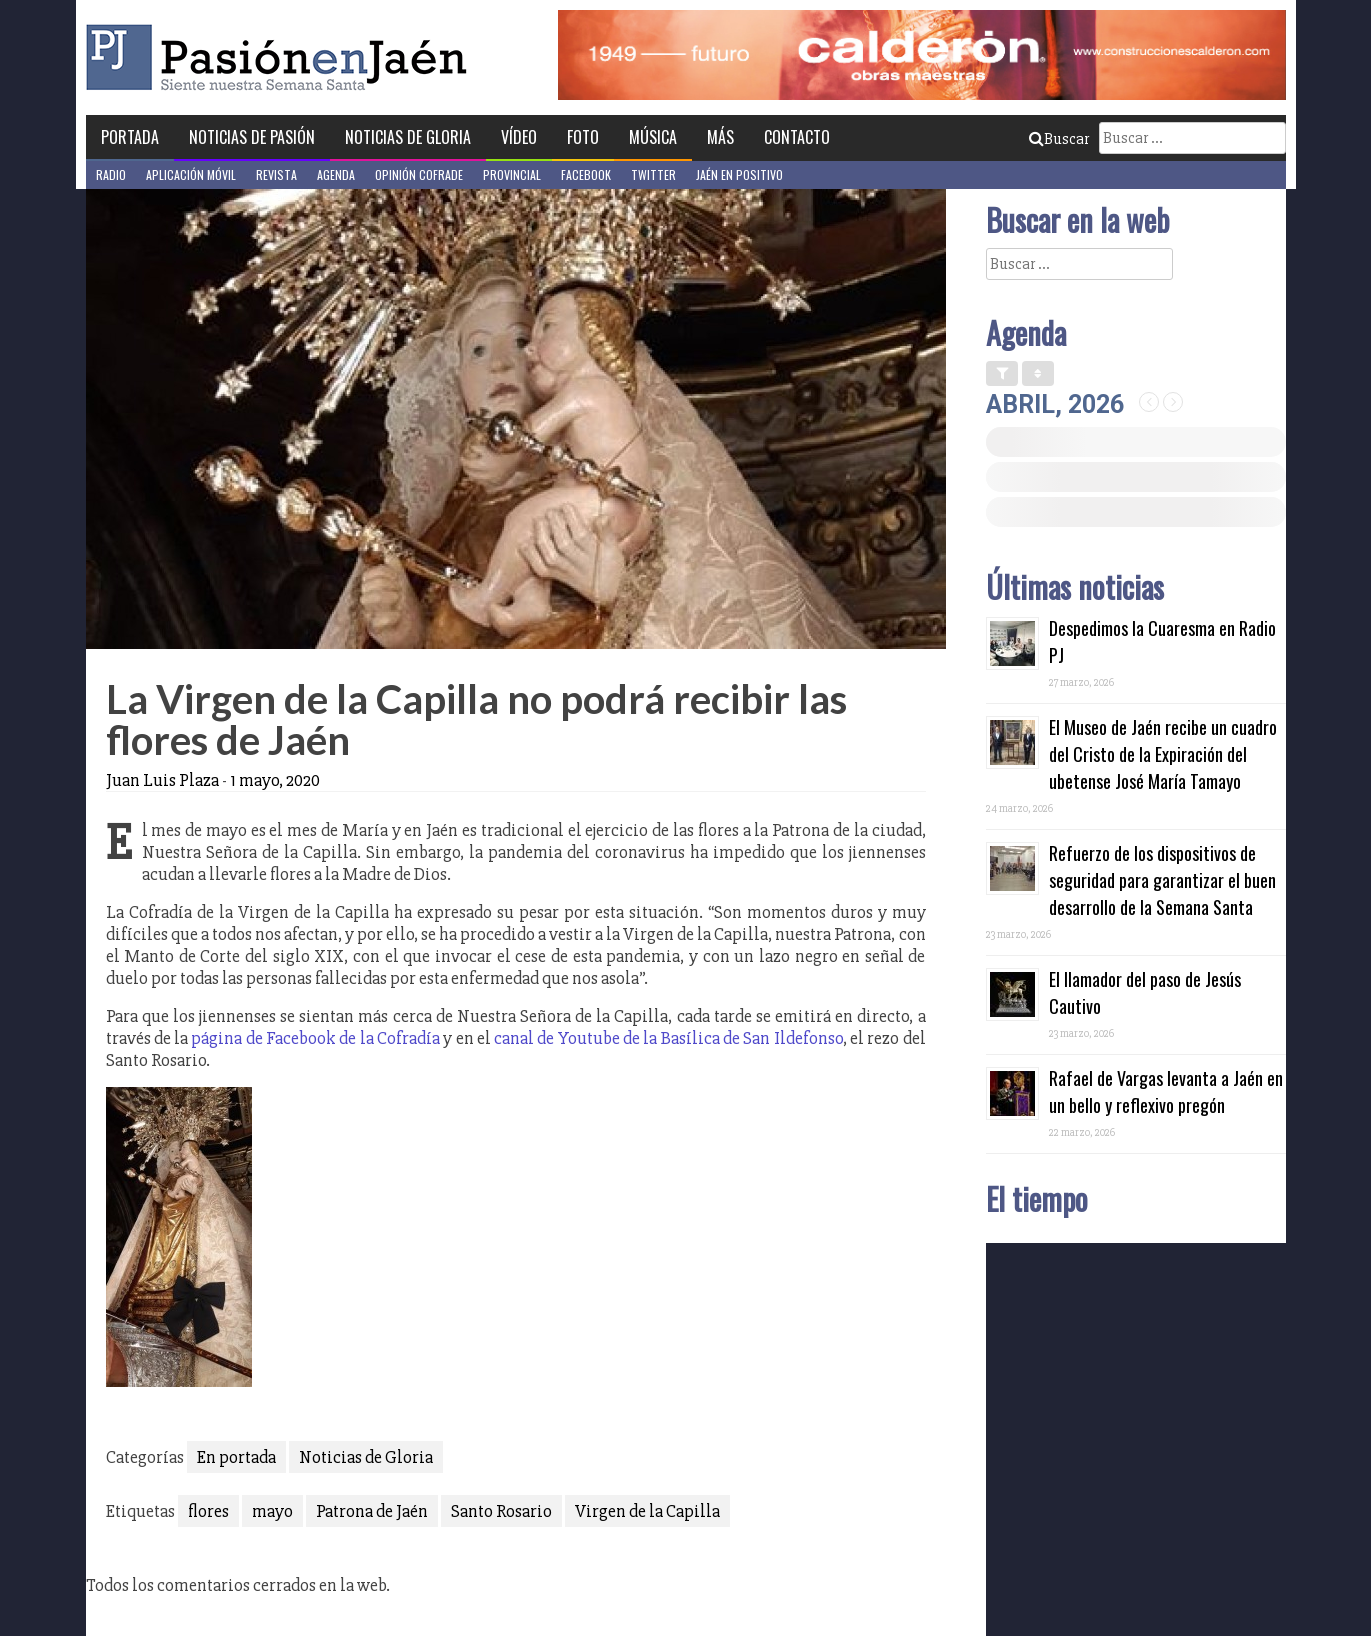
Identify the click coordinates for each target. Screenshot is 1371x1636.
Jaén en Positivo (739, 174)
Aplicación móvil (191, 174)
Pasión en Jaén (282, 57)
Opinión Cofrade (419, 174)
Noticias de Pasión (252, 137)
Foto (583, 137)
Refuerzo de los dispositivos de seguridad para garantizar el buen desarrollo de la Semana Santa (1162, 880)
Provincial (512, 174)
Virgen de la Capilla (647, 1511)
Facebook (586, 174)
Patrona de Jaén (372, 1511)
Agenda (336, 174)
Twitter (653, 174)
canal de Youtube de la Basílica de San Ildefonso (668, 1038)
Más (720, 137)
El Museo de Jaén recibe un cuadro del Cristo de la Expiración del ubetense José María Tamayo (1163, 754)
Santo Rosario (501, 1511)
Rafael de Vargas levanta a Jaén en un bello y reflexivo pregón (1166, 1091)
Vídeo (519, 137)
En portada (236, 1457)
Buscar (1059, 139)
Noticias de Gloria (408, 137)
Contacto (797, 137)
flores (208, 1511)
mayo (272, 1511)
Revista (276, 174)
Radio (111, 174)
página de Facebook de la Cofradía (315, 1038)
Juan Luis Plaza (162, 780)
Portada (130, 137)
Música (653, 137)
